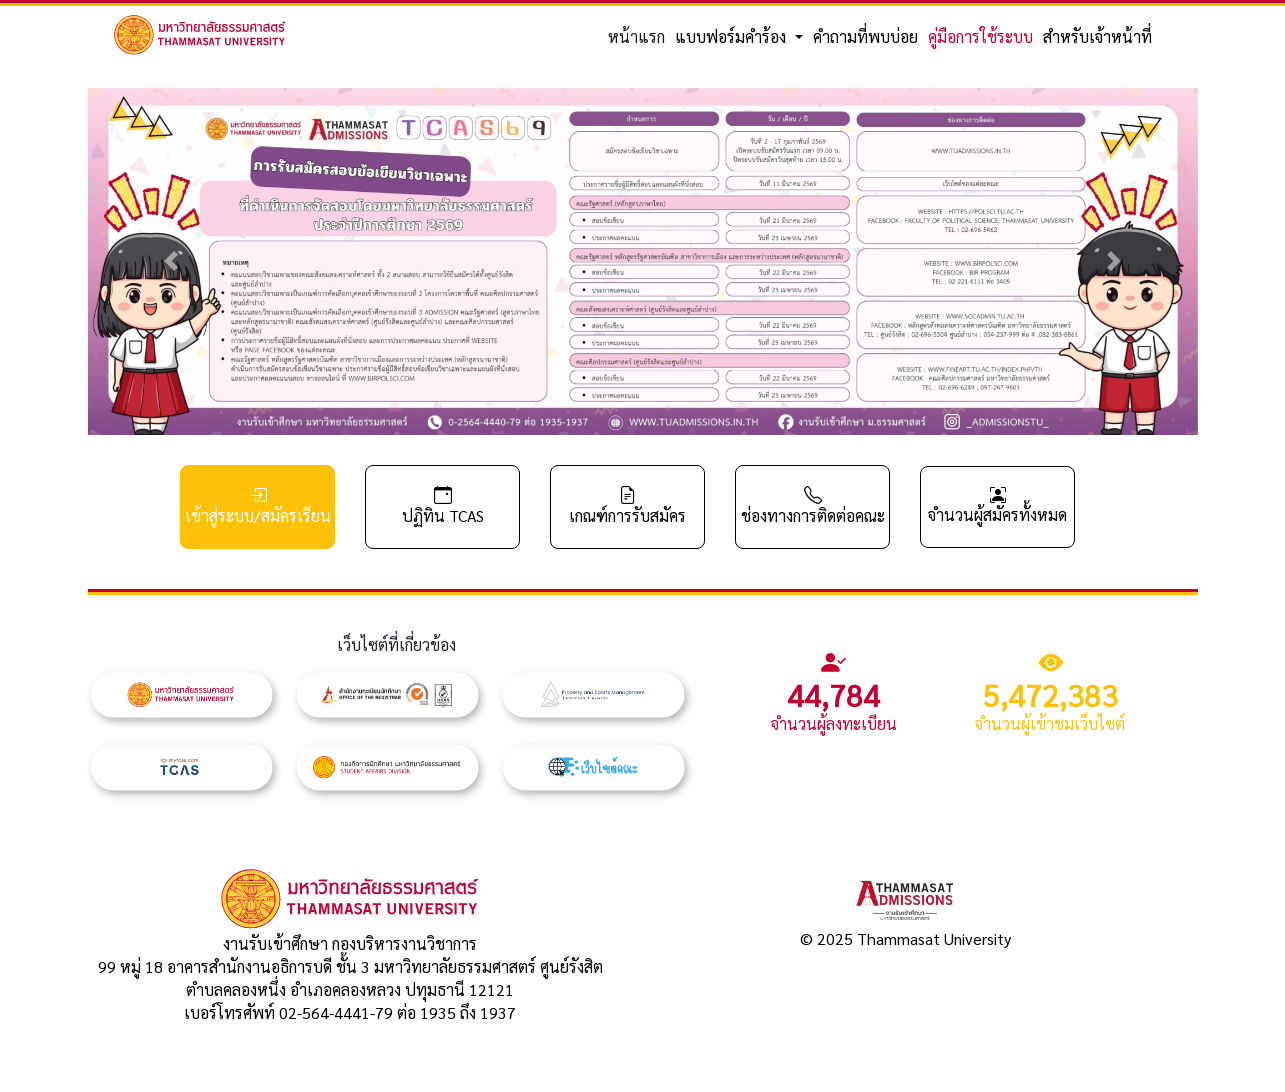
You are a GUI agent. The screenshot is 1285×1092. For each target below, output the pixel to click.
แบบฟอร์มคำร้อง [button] (732, 36)
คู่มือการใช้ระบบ (980, 36)
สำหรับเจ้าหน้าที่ (1097, 36)
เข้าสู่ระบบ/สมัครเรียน (258, 506)
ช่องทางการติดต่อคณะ (813, 506)
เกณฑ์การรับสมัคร (627, 506)
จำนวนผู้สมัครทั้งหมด (997, 504)
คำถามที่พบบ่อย (865, 36)
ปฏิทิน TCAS (443, 506)
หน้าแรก (636, 36)
